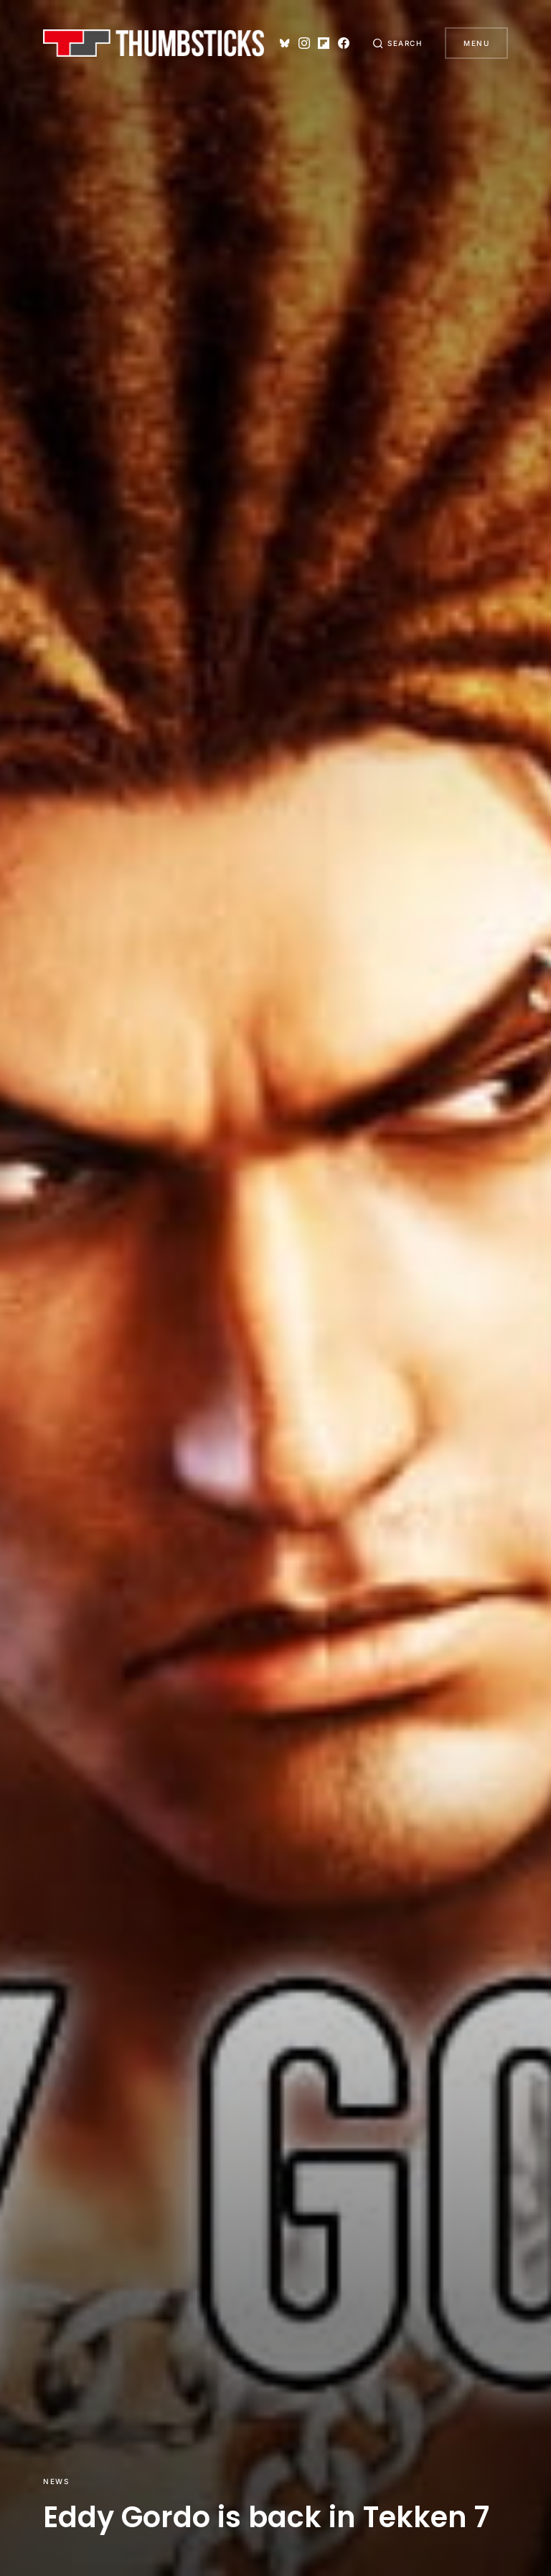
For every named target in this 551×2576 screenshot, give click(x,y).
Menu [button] (476, 43)
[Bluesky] (285, 43)
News (56, 2481)
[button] (397, 43)
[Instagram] (304, 43)
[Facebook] (343, 43)
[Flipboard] (323, 43)
